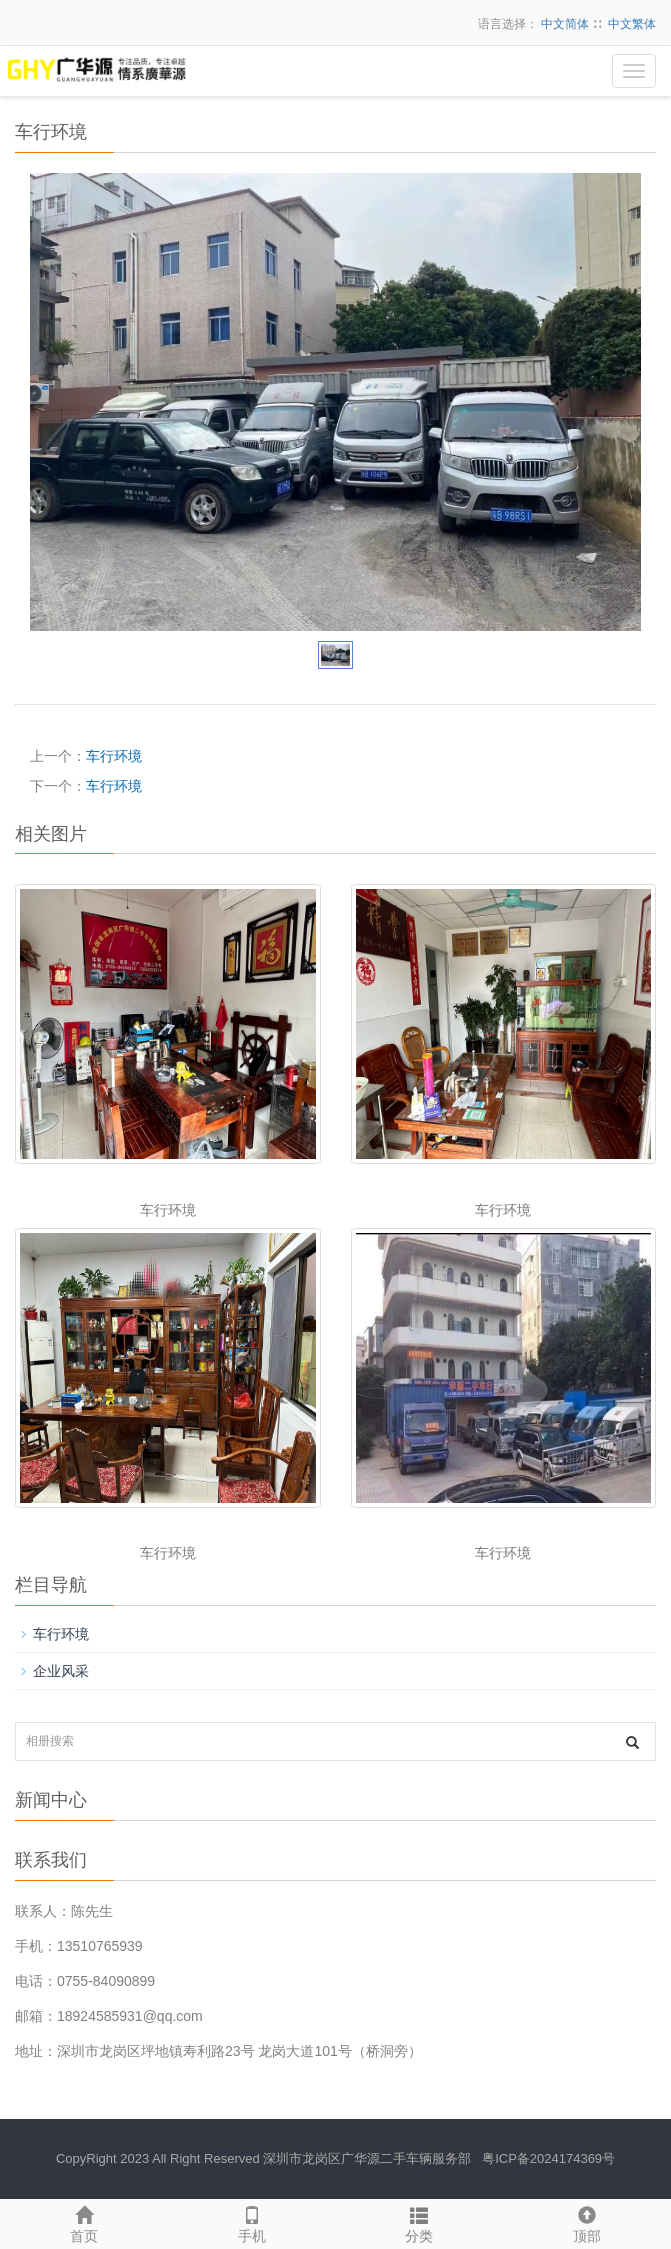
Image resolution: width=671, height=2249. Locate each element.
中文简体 (565, 24)
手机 (252, 2222)
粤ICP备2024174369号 (548, 2158)
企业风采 (61, 1671)
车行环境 (114, 756)
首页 (84, 2222)
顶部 (587, 2222)
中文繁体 (632, 24)
